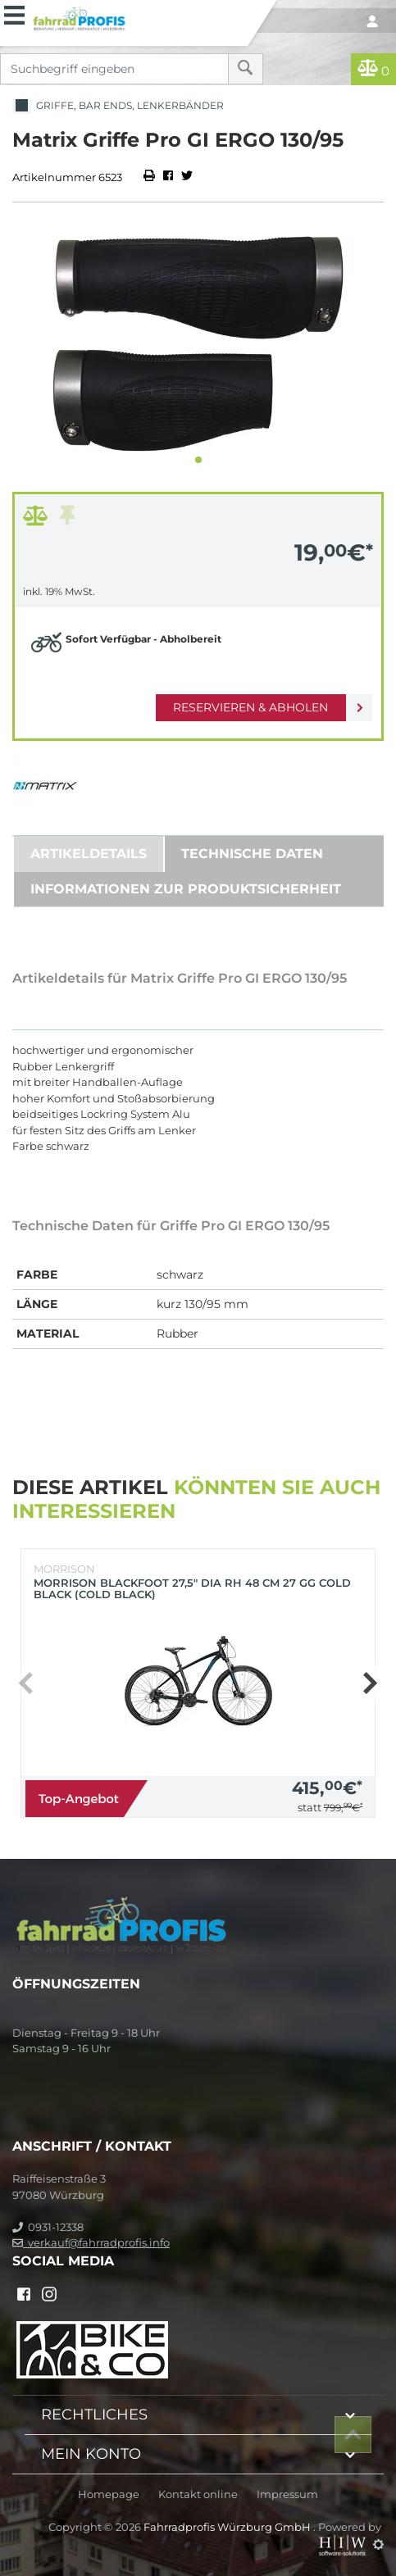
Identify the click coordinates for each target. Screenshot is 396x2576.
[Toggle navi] (14, 13)
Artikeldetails (88, 853)
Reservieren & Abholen (250, 707)
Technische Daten (252, 853)
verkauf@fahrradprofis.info (91, 2242)
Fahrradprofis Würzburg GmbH (228, 2526)
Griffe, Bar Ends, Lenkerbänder (118, 106)
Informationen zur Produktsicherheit (185, 889)
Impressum (287, 2494)
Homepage (108, 2494)
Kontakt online (198, 2494)
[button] (198, 460)
